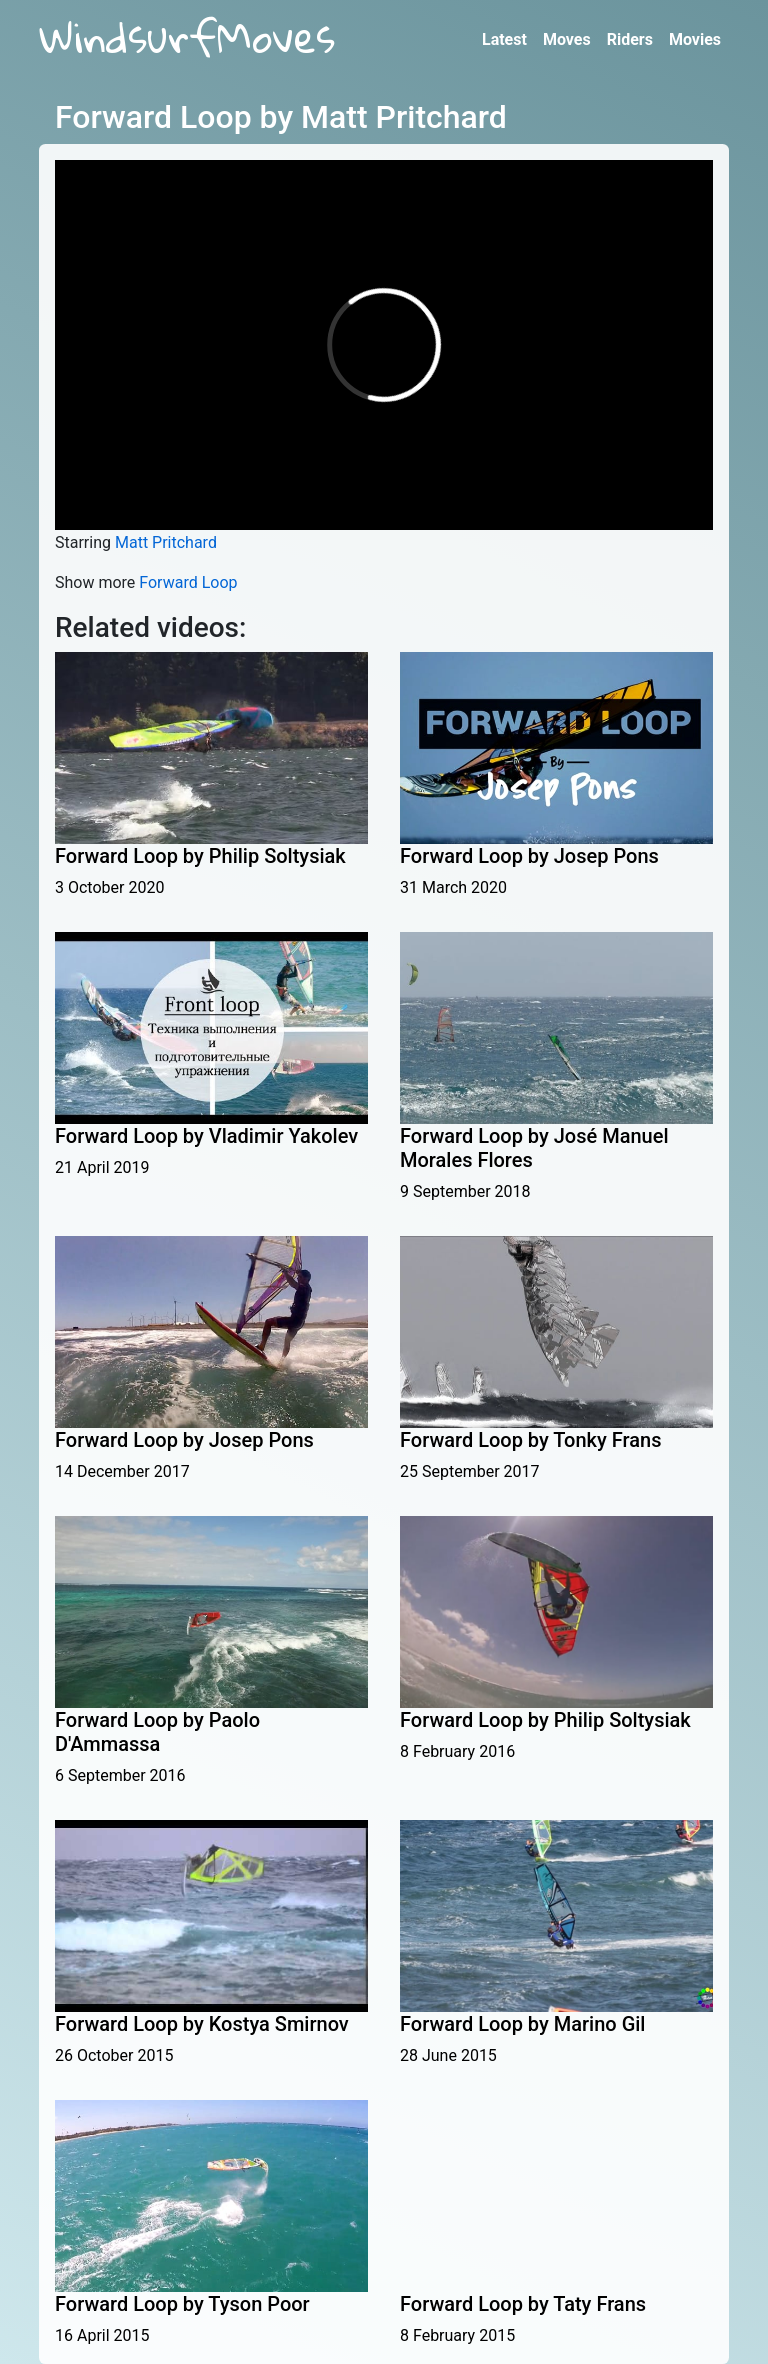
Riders (630, 39)
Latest (504, 39)
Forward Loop (188, 582)
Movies (695, 39)
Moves (567, 39)
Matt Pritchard (166, 542)
